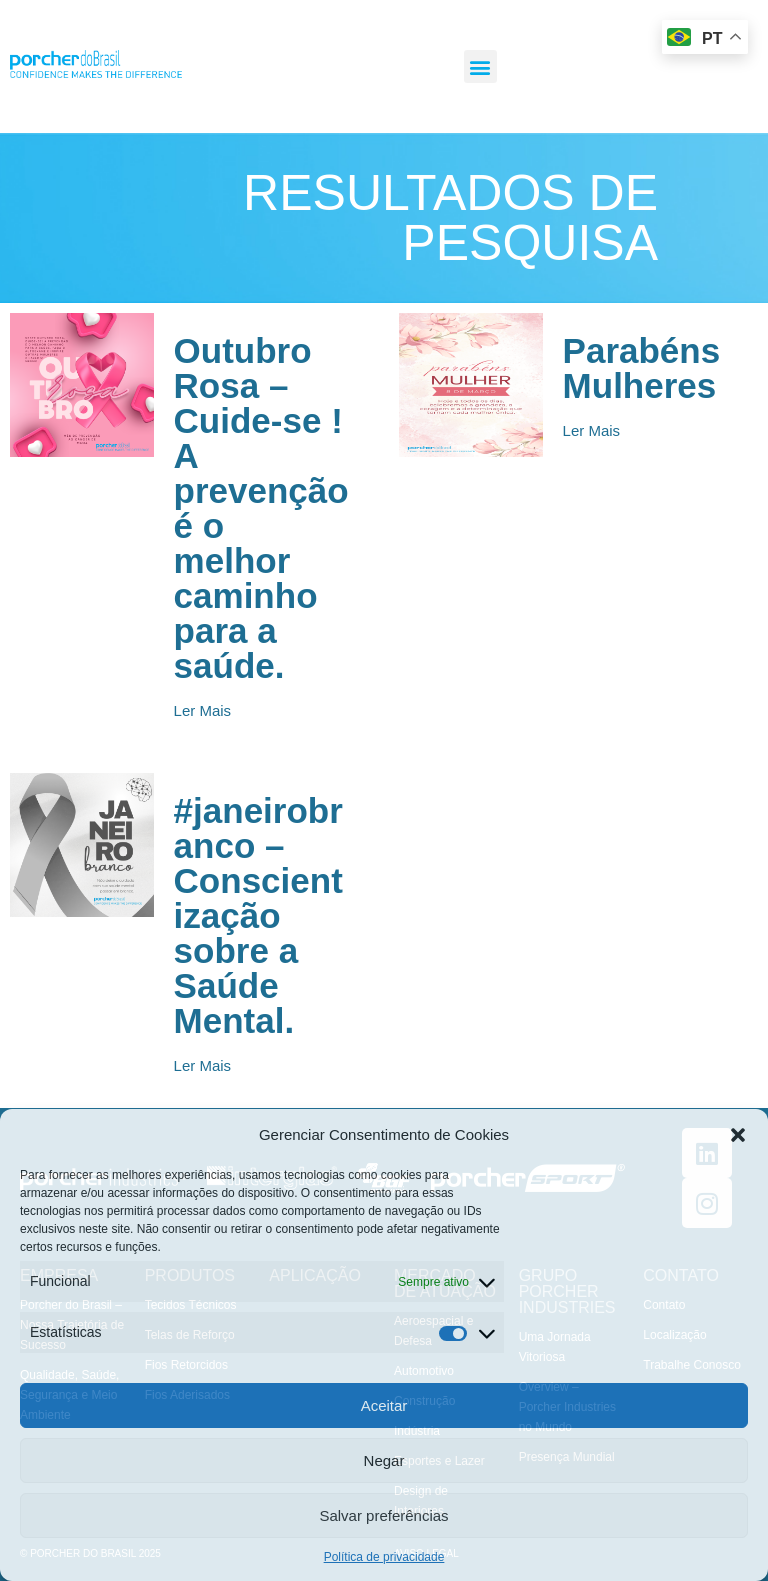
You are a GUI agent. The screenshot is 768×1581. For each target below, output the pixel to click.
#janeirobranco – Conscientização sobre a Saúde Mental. (258, 915)
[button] (738, 1135)
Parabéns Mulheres (642, 368)
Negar (384, 1460)
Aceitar (384, 1405)
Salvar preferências (383, 1515)
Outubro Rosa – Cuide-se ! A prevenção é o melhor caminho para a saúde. (261, 508)
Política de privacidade (384, 1557)
